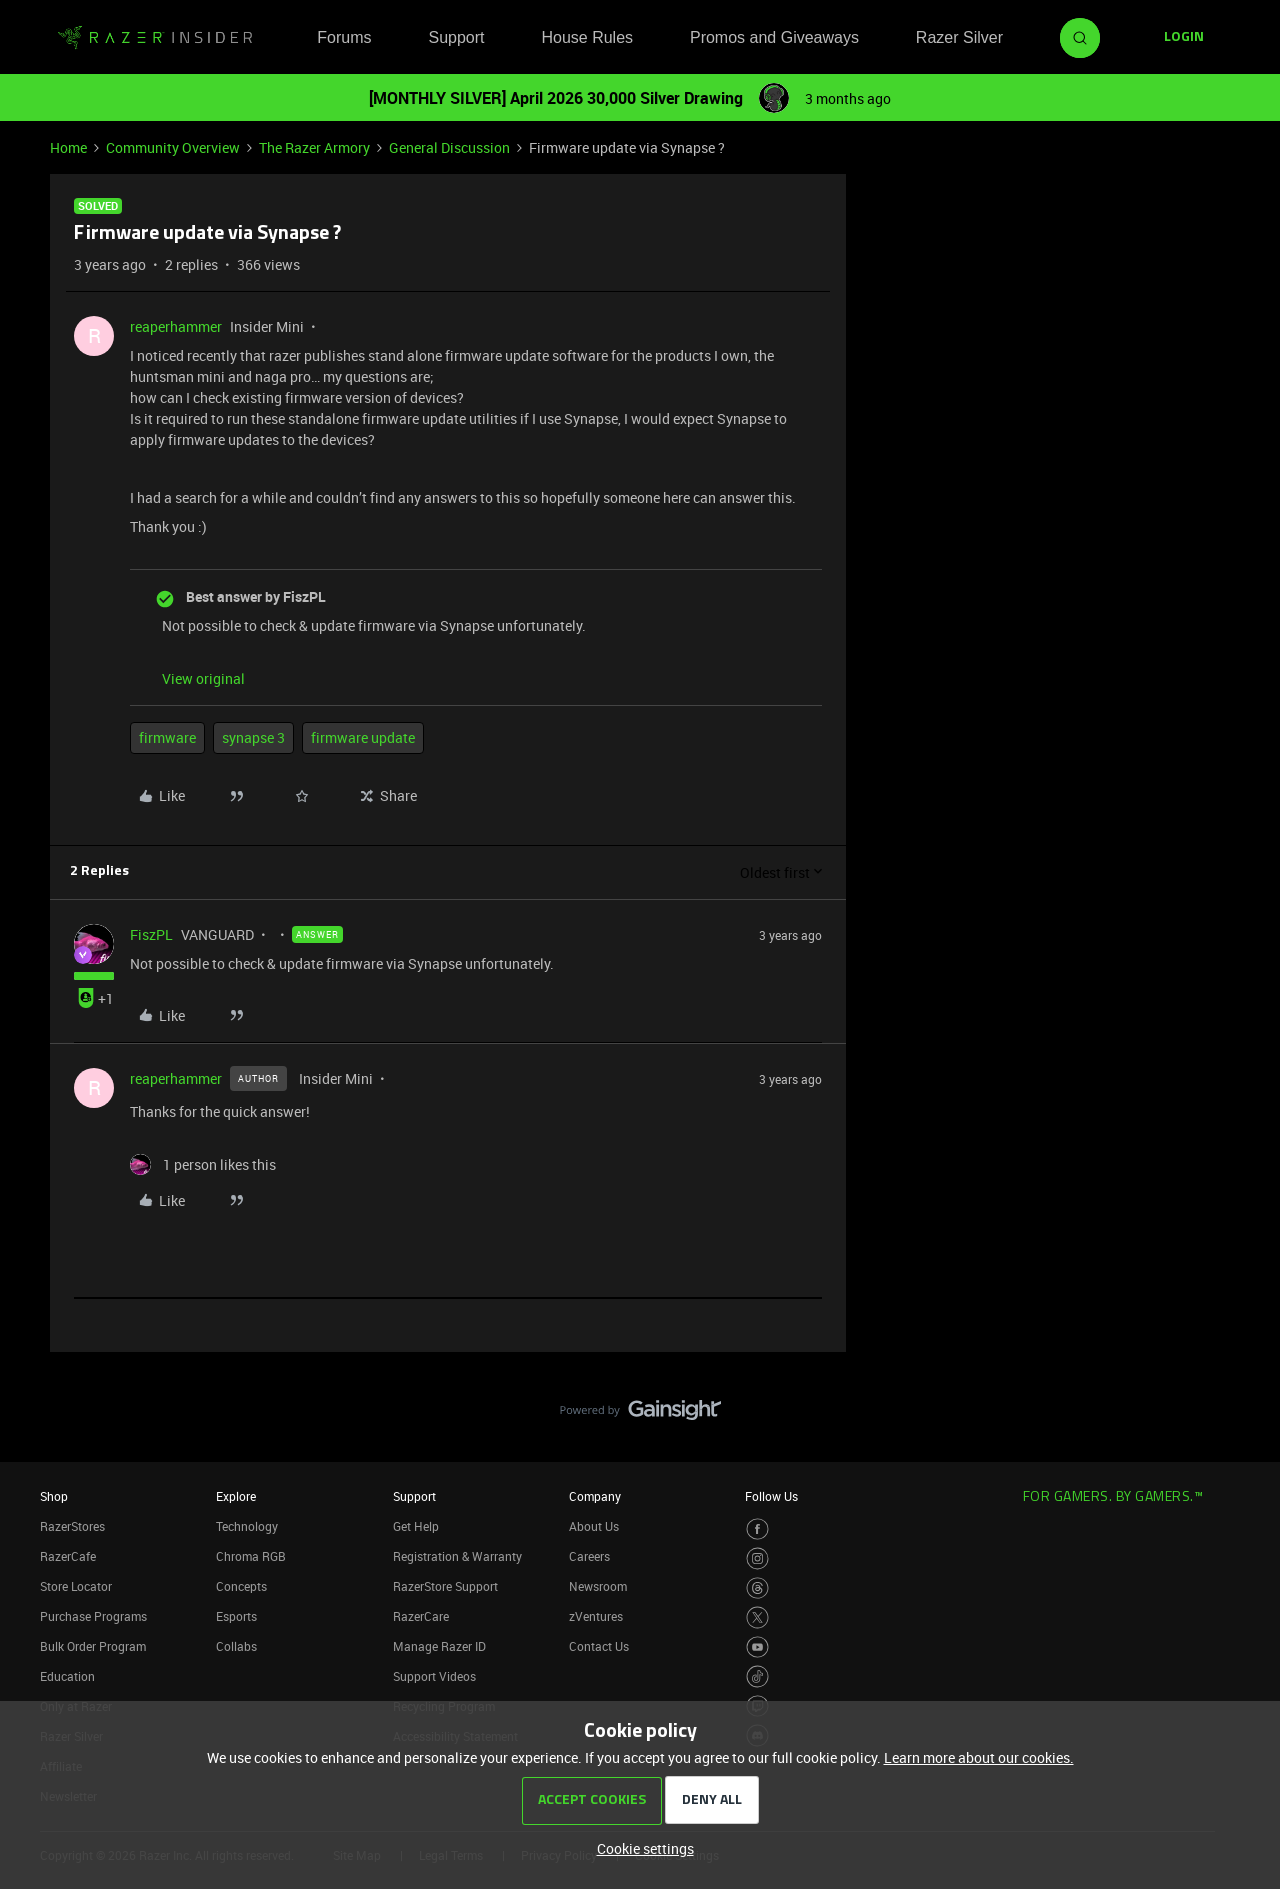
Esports (236, 1616)
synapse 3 (253, 737)
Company (595, 1496)
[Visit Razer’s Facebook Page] (757, 1529)
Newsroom (598, 1586)
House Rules (587, 37)
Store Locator (76, 1586)
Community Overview (173, 147)
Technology (247, 1526)
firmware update (363, 737)
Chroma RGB (251, 1556)
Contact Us (599, 1646)
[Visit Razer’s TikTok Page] (757, 1676)
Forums (344, 37)
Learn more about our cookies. (979, 1757)
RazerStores (72, 1526)
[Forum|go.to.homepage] (155, 38)
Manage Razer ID (439, 1646)
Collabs (236, 1646)
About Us (594, 1526)
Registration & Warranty (457, 1556)
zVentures (596, 1616)
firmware (167, 737)
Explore (236, 1496)
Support (456, 37)
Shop (54, 1496)
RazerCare (421, 1616)
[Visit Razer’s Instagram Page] (757, 1558)
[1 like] (203, 1164)
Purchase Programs (93, 1616)
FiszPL (151, 934)
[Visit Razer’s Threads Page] (757, 1588)
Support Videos (434, 1676)
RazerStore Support (445, 1586)
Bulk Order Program (93, 1646)
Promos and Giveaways (774, 37)
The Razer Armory (314, 147)
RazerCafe (68, 1556)
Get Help (416, 1526)
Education (67, 1676)
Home (68, 147)
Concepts (241, 1586)
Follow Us (771, 1496)
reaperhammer (176, 326)
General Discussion (449, 147)
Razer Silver (959, 37)
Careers (589, 1556)
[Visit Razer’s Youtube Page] (757, 1647)
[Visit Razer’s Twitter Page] (757, 1617)
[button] (1184, 38)
